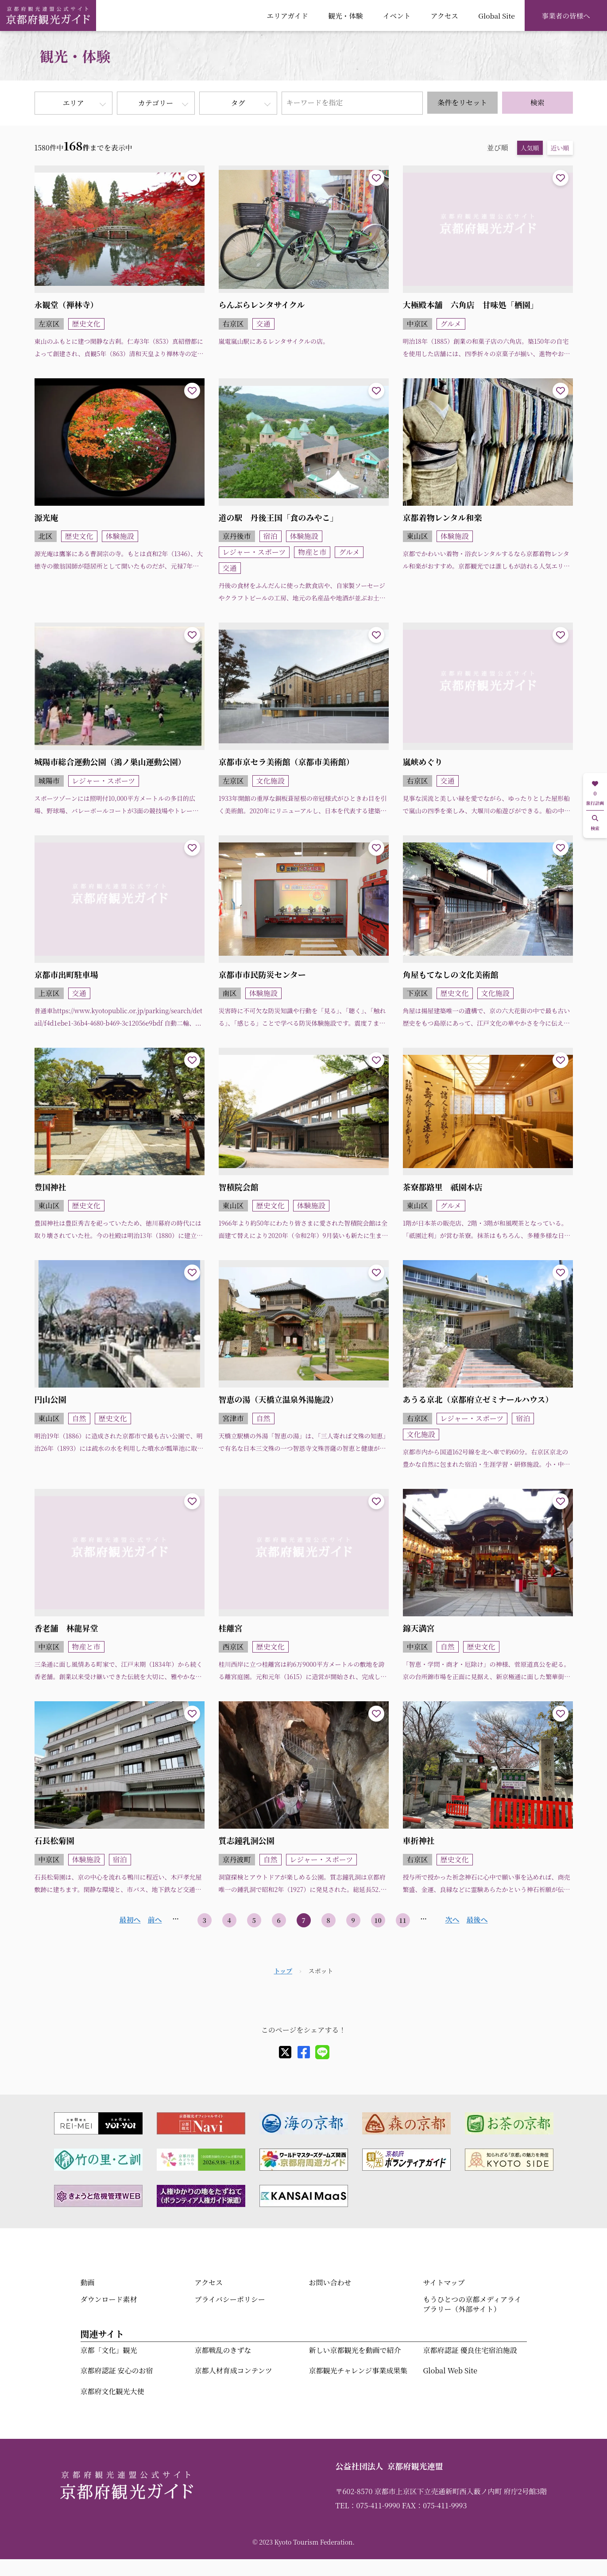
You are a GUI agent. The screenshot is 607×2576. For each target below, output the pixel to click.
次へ (452, 1920)
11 (402, 1920)
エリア (73, 103)
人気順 (530, 147)
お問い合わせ (330, 2282)
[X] (285, 2052)
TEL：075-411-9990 (368, 2505)
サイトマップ (444, 2282)
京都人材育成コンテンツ (233, 2370)
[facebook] (304, 2052)
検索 (537, 102)
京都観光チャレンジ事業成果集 (358, 2370)
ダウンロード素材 (109, 2299)
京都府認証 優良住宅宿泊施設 (470, 2350)
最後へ (477, 1920)
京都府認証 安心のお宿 (117, 2370)
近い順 (560, 147)
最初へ (130, 1920)
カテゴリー (155, 103)
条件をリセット (462, 102)
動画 (88, 2282)
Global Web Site (450, 2370)
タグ (238, 103)
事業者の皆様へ (565, 15)
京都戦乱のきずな (223, 2350)
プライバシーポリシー (230, 2299)
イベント (397, 15)
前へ (154, 1920)
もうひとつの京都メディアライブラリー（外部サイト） (472, 2304)
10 (378, 1920)
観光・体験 (345, 15)
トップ (283, 1970)
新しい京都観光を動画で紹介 (355, 2350)
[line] (322, 2052)
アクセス (444, 15)
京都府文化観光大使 (112, 2391)
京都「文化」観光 (109, 2350)
